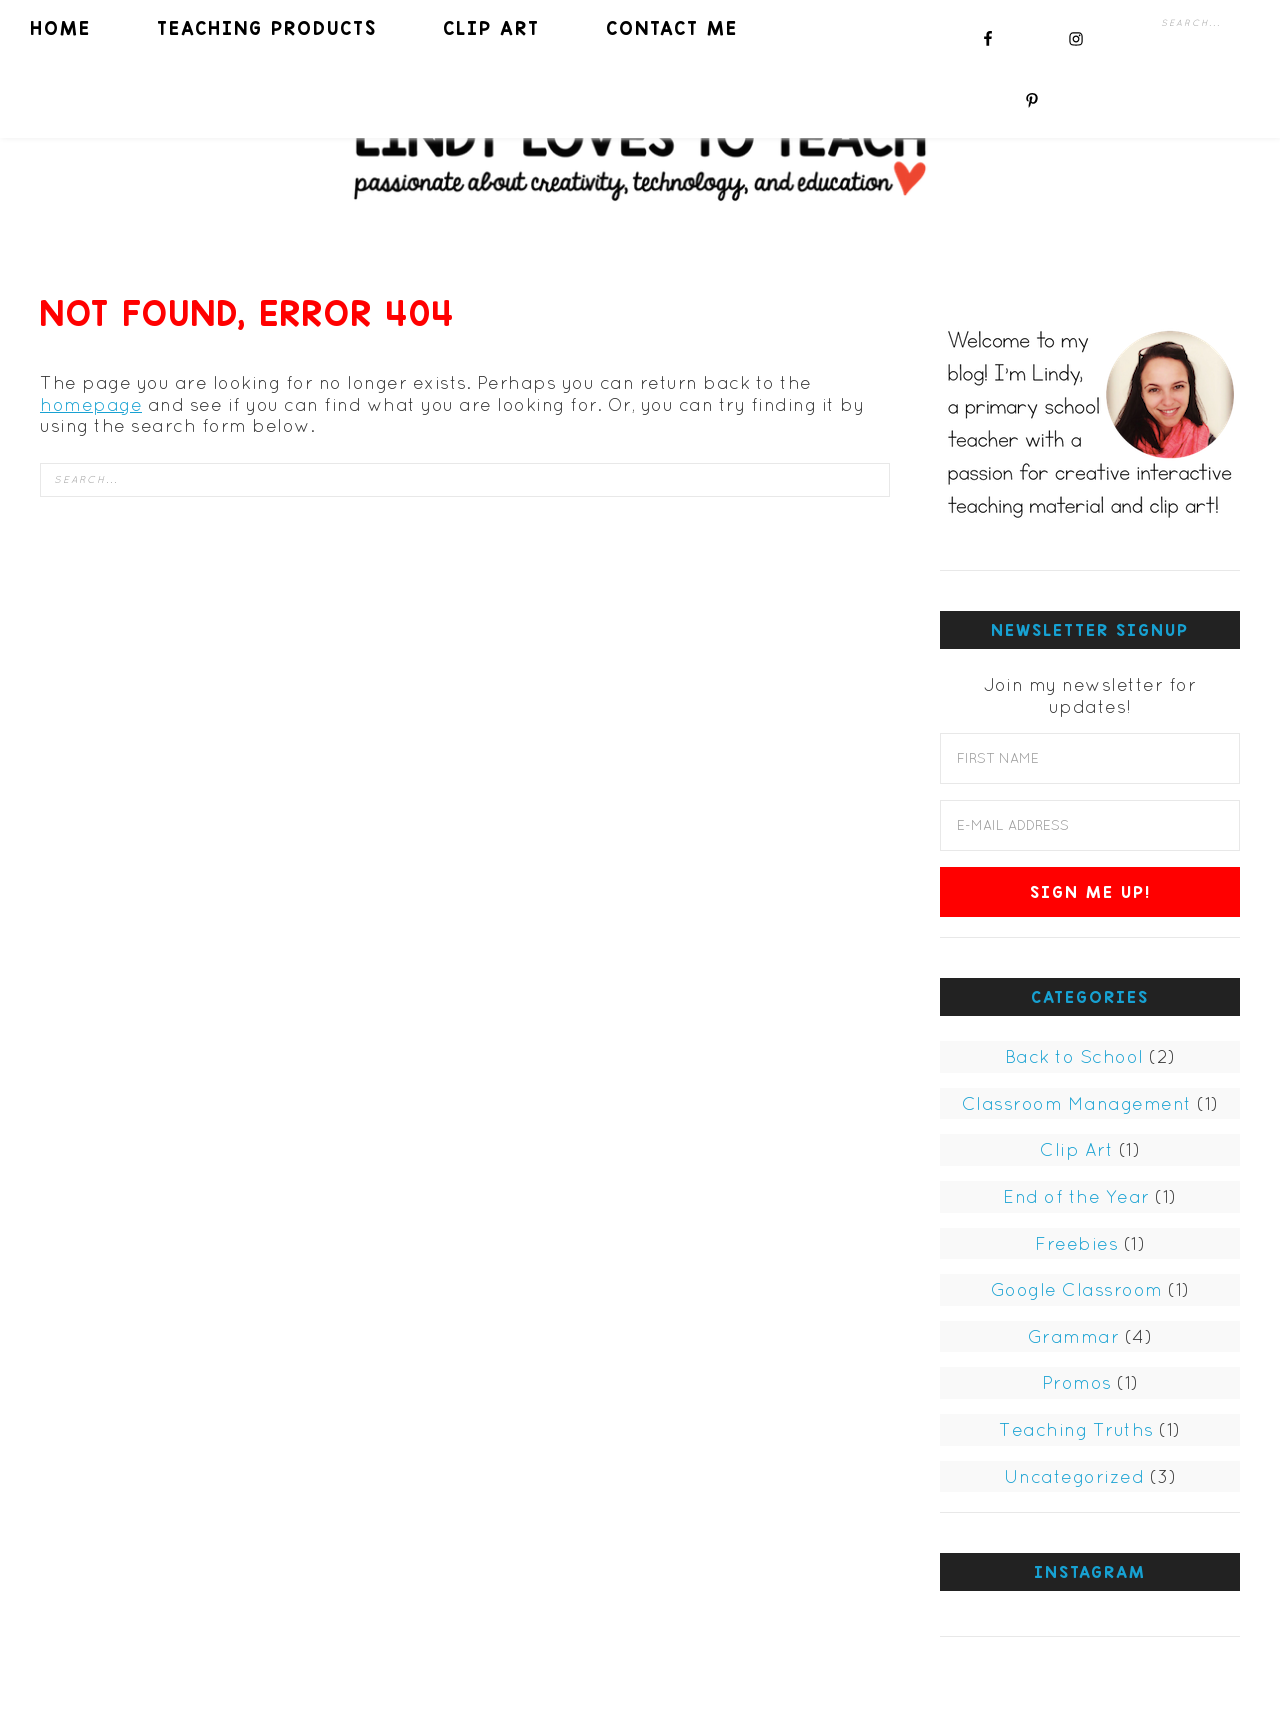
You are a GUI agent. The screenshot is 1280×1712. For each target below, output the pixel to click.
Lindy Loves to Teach (640, 153)
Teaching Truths (1076, 1429)
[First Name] (1090, 758)
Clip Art (1076, 1149)
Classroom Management (1077, 1103)
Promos (1077, 1382)
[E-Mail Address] (1090, 825)
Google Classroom (1077, 1289)
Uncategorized (1074, 1476)
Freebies (1076, 1243)
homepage (91, 404)
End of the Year (1076, 1196)
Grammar (1074, 1336)
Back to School (1074, 1056)
